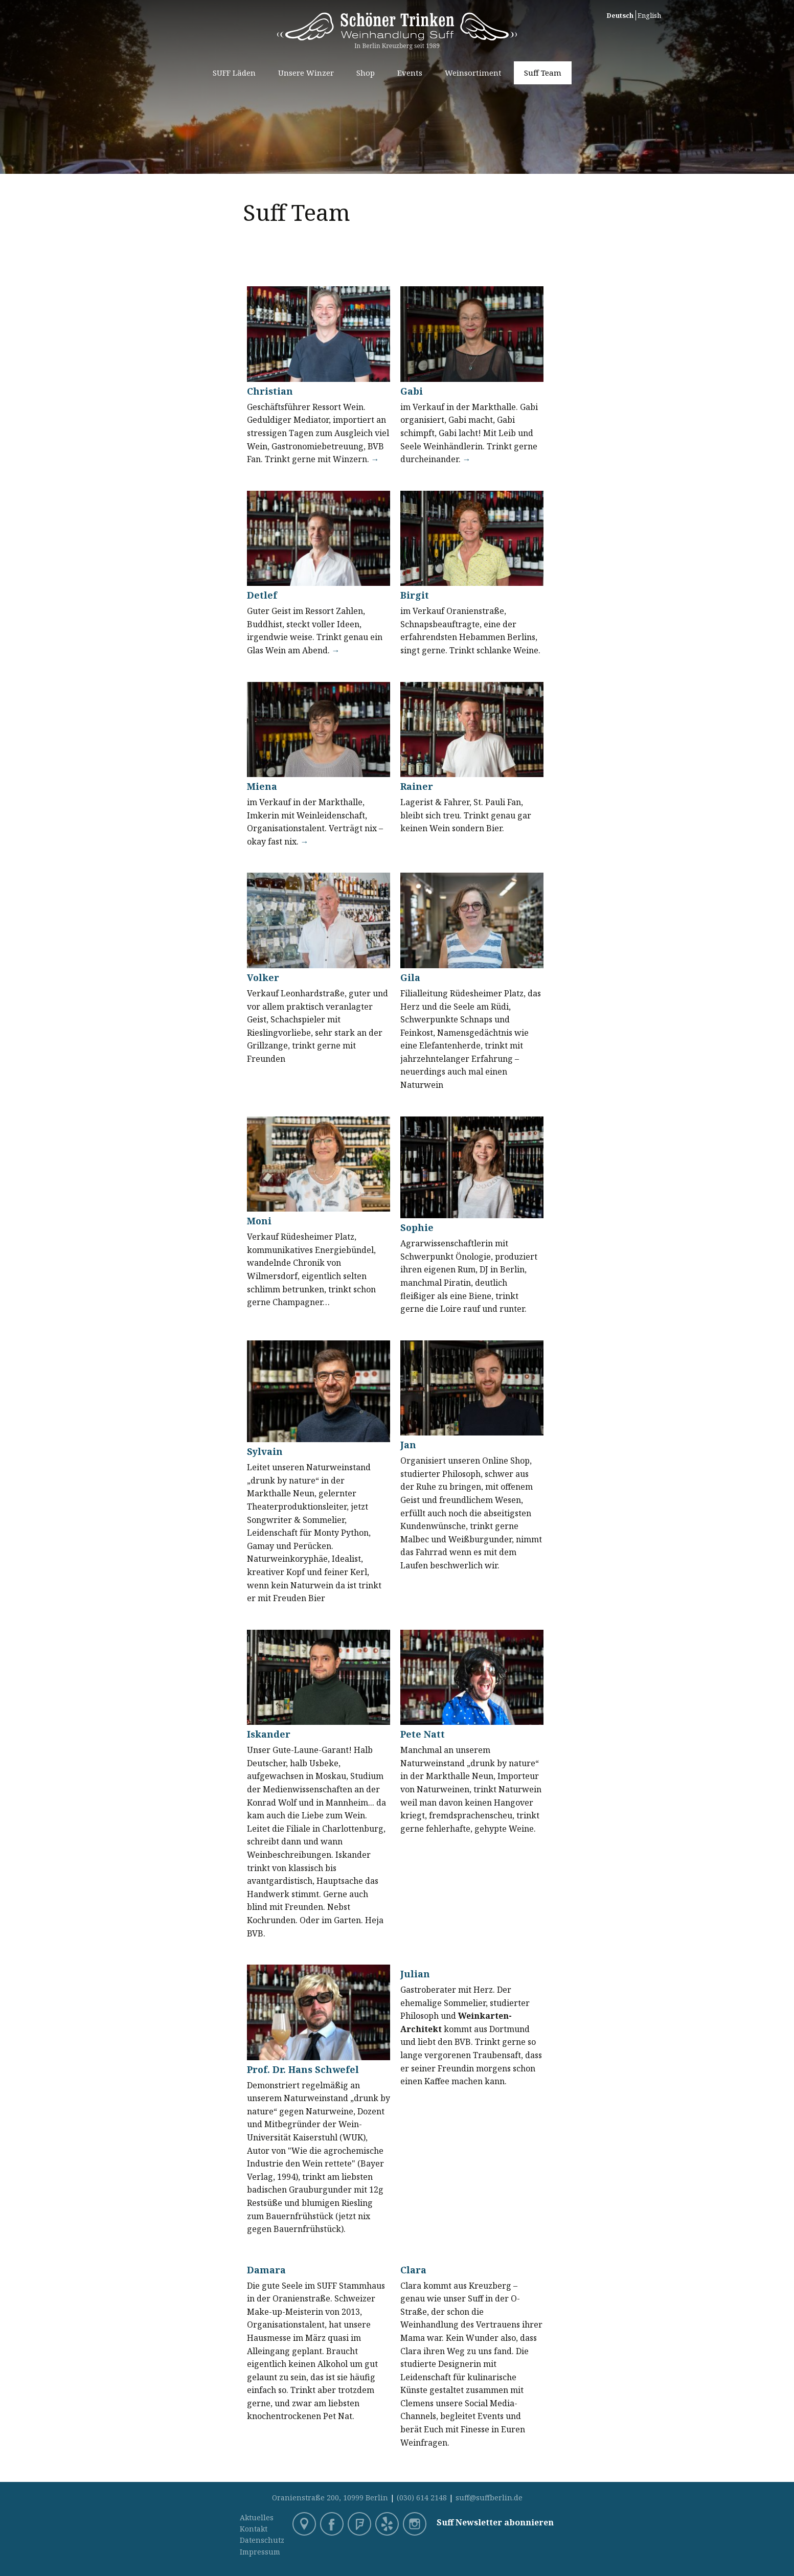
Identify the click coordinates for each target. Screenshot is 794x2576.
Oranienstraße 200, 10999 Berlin (330, 2497)
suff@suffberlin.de (489, 2497)
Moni (259, 1221)
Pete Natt (422, 1734)
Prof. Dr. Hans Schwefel (303, 2069)
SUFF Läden (234, 72)
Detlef (262, 595)
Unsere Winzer (306, 72)
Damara (266, 2270)
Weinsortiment (473, 72)
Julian (415, 1974)
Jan (408, 1445)
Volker (263, 977)
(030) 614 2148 (422, 2497)
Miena (262, 786)
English (649, 15)
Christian (270, 391)
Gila (410, 977)
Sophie (417, 1227)
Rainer (416, 786)
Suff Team (542, 72)
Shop (365, 72)
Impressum (260, 2552)
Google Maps (305, 2525)
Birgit (414, 595)
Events (409, 72)
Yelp (388, 2525)
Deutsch (619, 15)
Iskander (268, 1734)
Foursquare (360, 2525)
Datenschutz (262, 2540)
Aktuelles (257, 2517)
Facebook (333, 2525)
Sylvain (265, 1451)
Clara (413, 2270)
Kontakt (253, 2529)
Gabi (411, 391)
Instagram (415, 2525)
